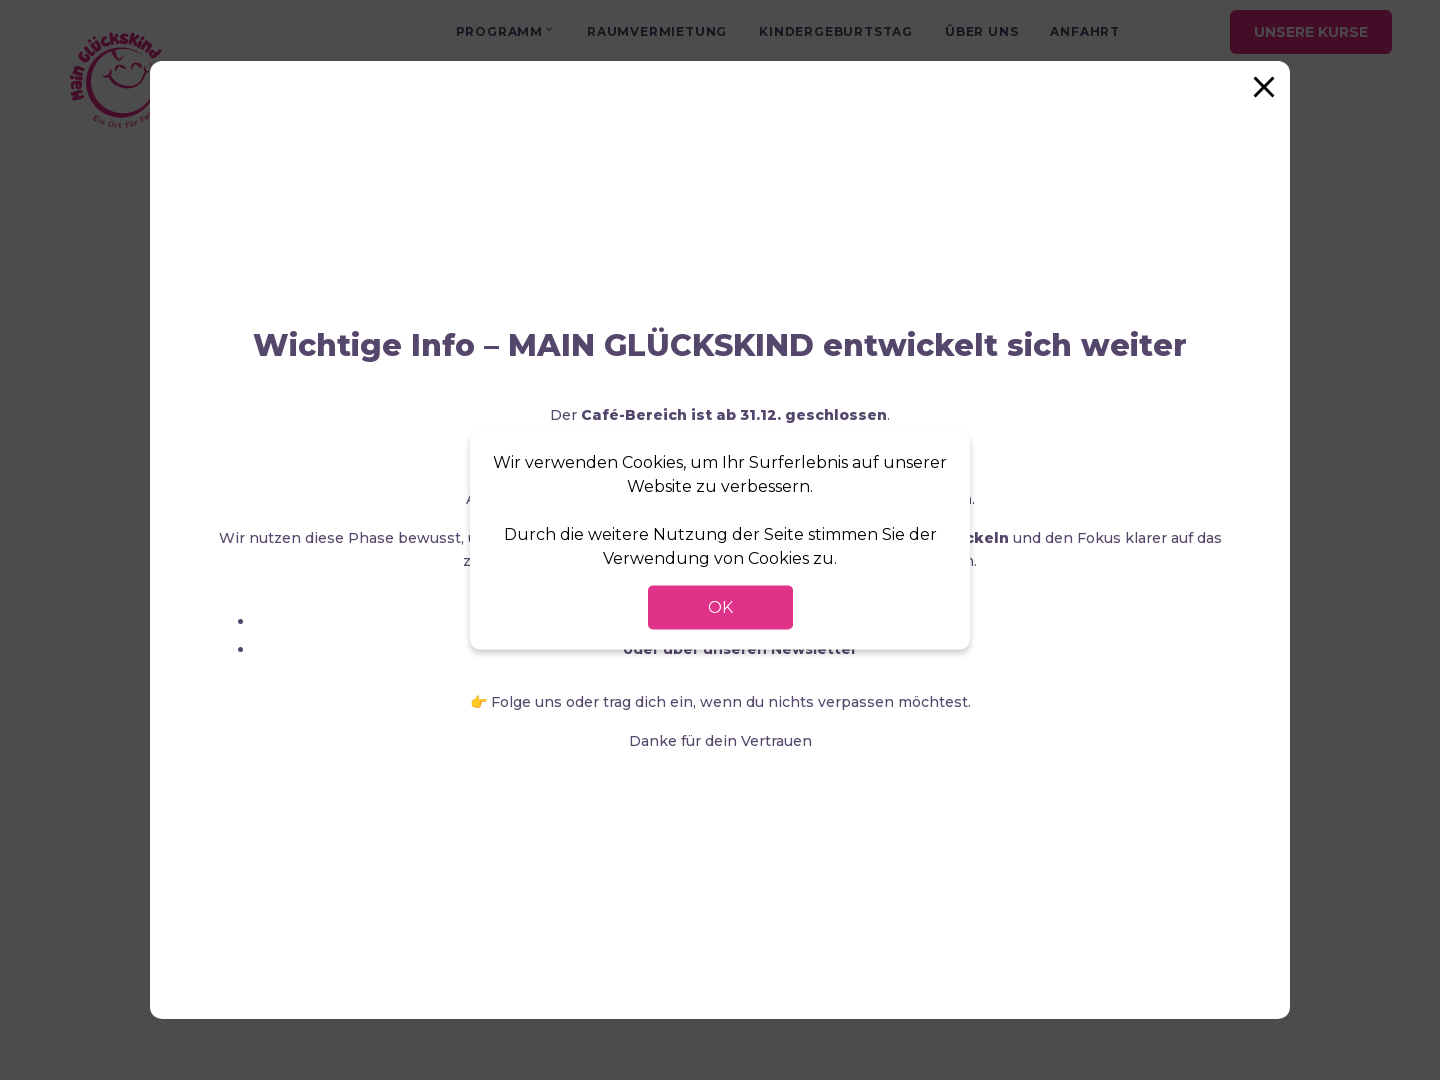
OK (720, 607)
